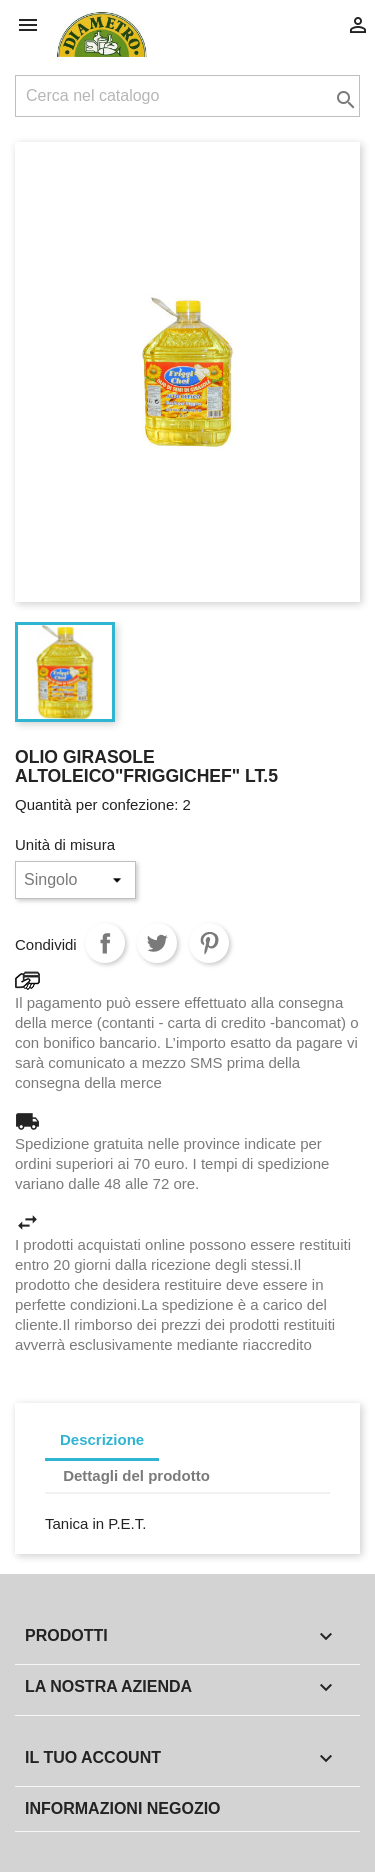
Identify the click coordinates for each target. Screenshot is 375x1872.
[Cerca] (187, 96)
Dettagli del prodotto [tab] (136, 1475)
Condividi (105, 943)
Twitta (157, 943)
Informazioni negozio (123, 1808)
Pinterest (209, 943)
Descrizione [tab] (102, 1439)
